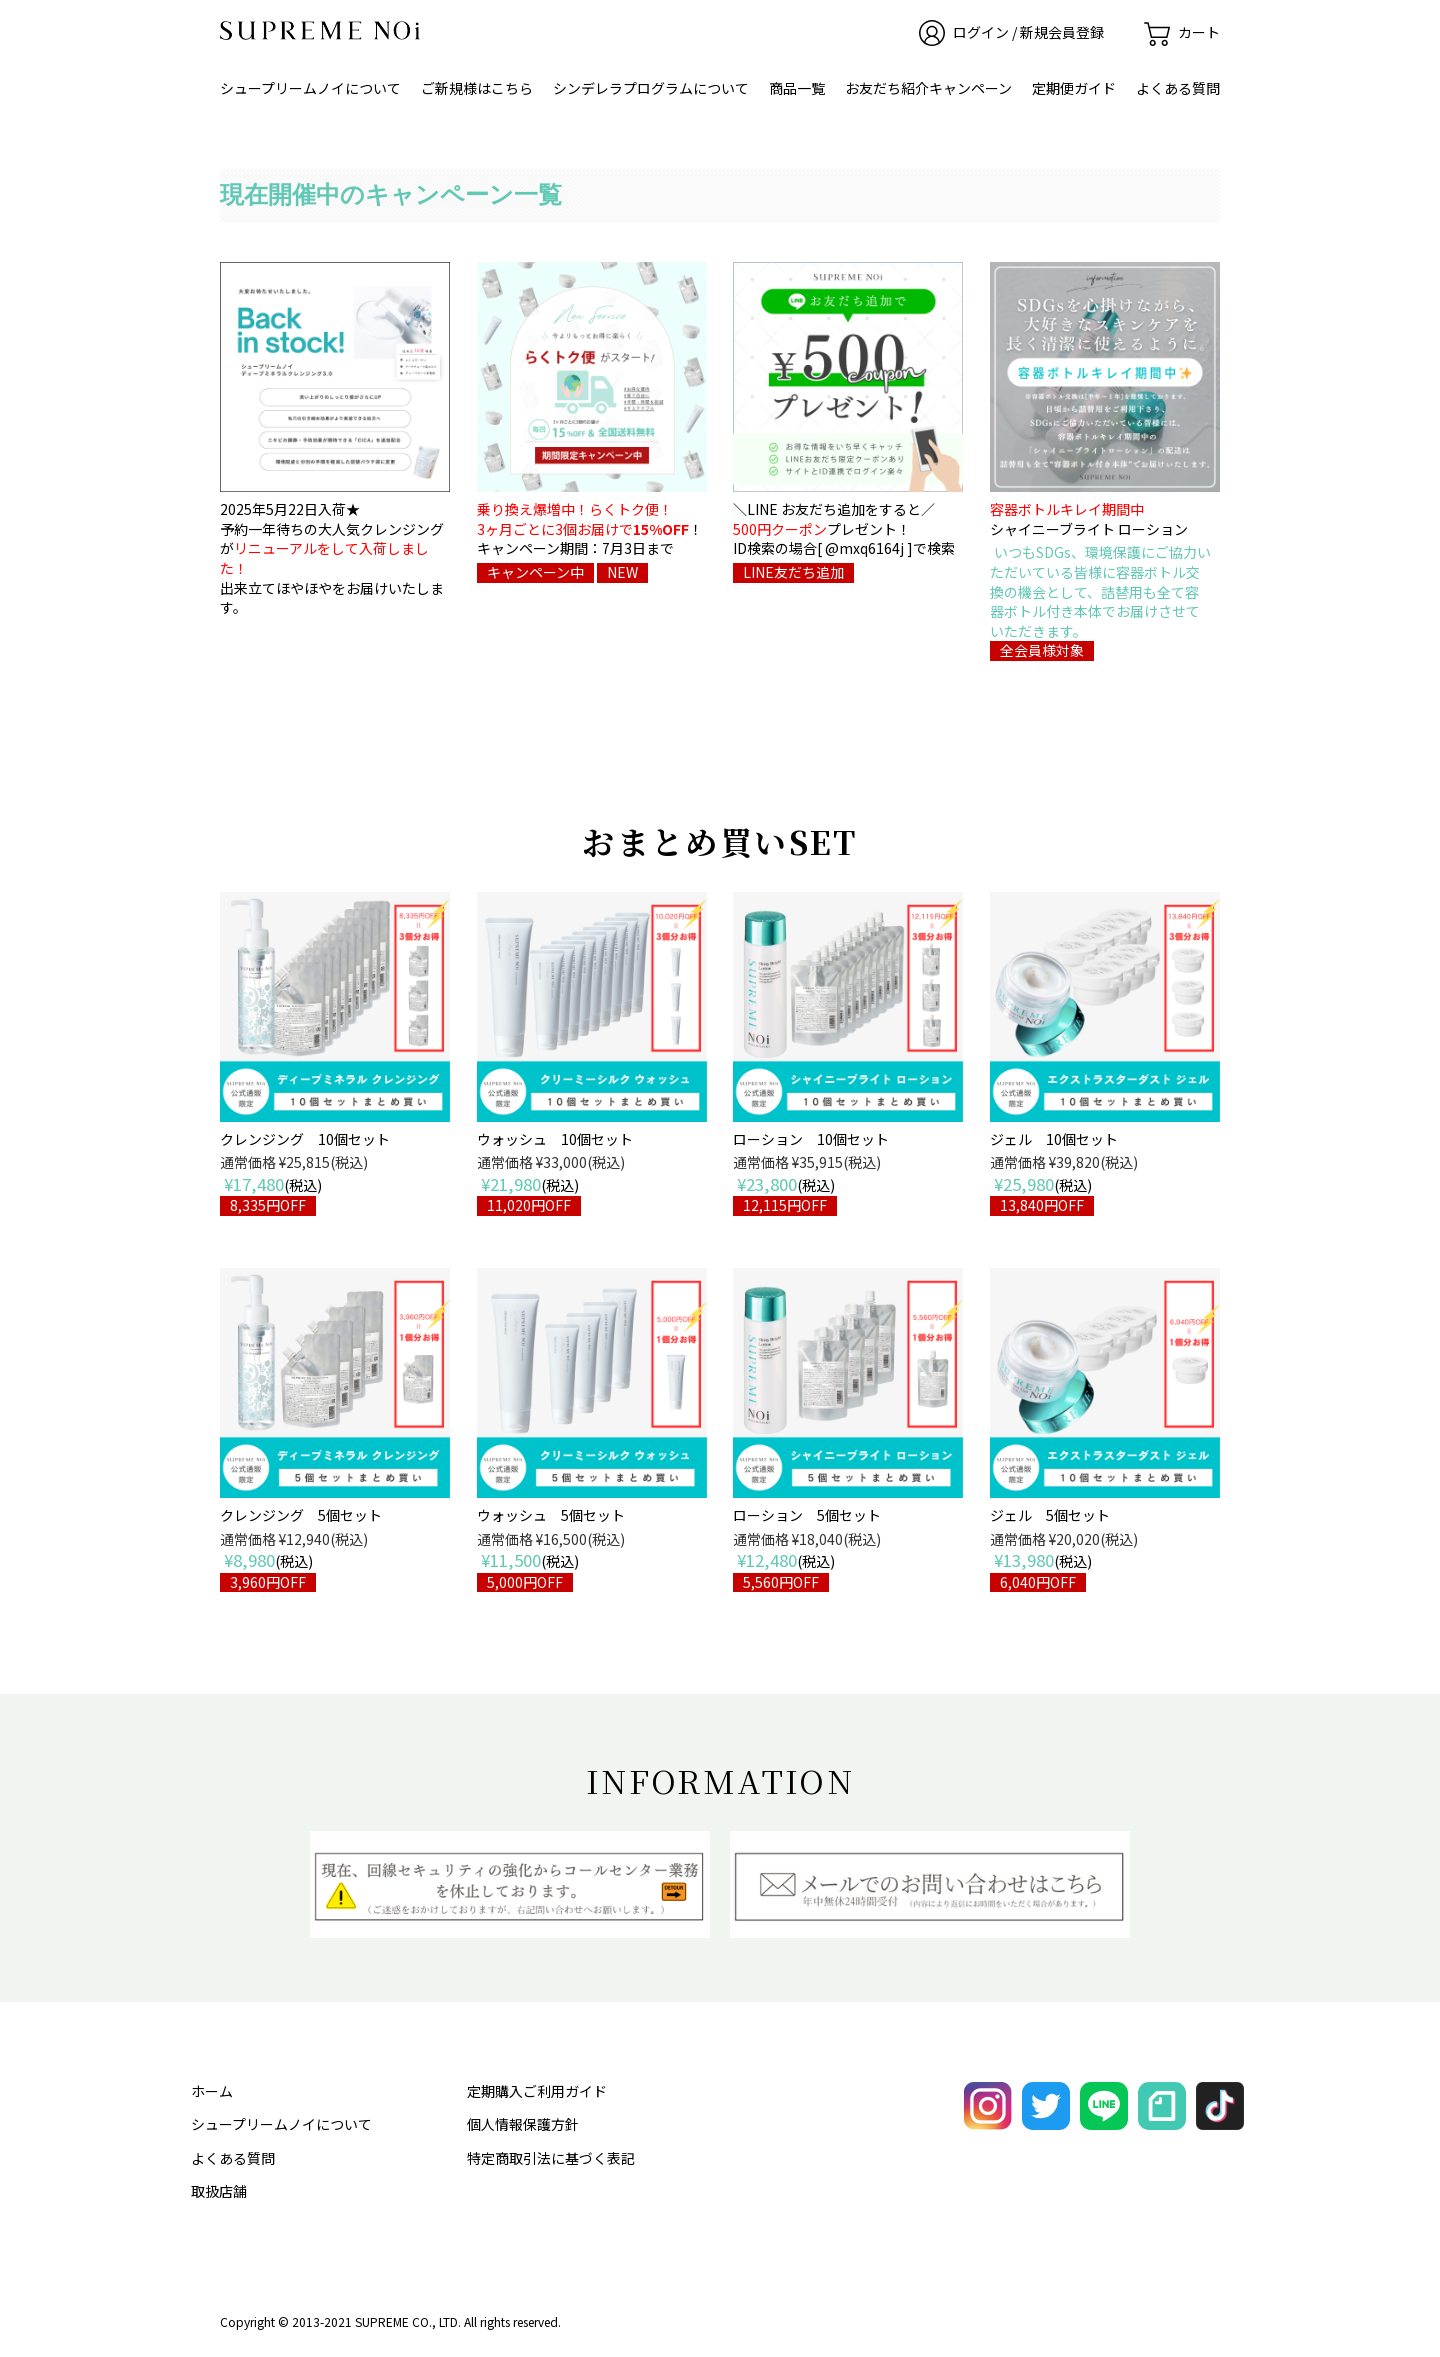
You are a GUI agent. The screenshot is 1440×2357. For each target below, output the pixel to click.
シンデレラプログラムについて (651, 88)
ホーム (212, 2091)
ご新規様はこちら (477, 88)
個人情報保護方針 (523, 2124)
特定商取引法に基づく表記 (551, 2158)
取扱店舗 (219, 2191)
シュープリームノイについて (310, 88)
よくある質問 (1178, 88)
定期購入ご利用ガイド (537, 2091)
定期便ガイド (1074, 88)
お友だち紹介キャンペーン (928, 88)
